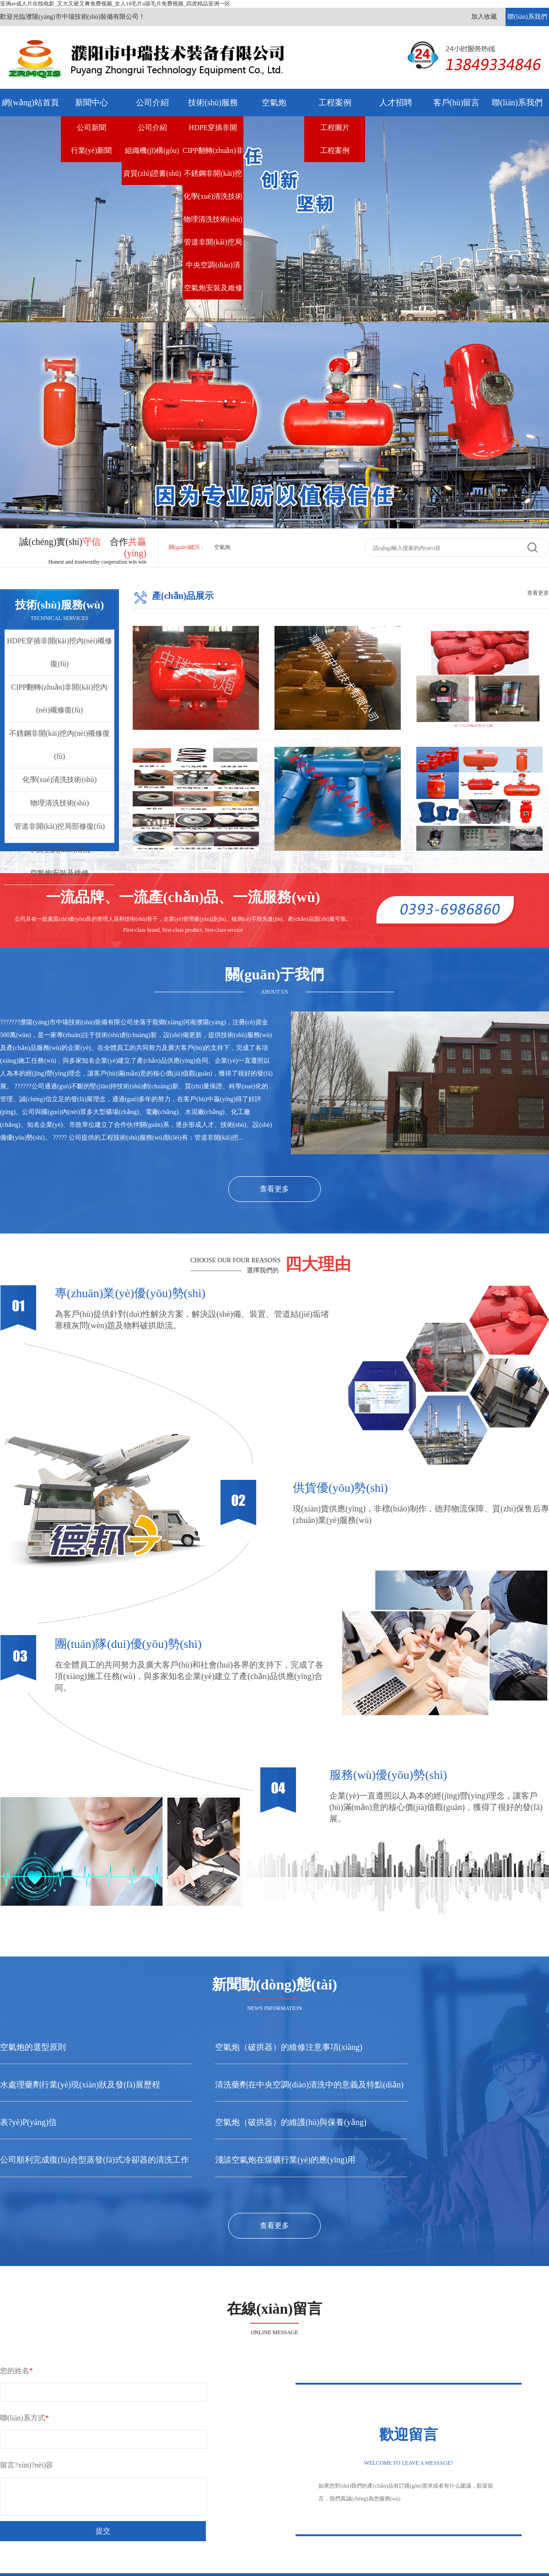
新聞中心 (91, 102)
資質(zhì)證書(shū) (152, 173)
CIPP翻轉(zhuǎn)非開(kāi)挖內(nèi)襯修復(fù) (213, 154)
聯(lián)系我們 (527, 16)
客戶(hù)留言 (456, 102)
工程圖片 (335, 127)
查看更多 (538, 593)
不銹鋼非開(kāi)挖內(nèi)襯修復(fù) (213, 177)
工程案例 (334, 102)
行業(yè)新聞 (91, 150)
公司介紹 (152, 102)
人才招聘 (395, 102)
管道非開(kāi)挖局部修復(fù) (213, 246)
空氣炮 (274, 102)
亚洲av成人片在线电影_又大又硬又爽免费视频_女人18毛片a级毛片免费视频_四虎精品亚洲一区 (115, 3)
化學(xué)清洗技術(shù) (213, 200)
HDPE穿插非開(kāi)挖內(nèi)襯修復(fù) (212, 131)
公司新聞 (91, 127)
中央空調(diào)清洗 (213, 269)
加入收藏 (484, 16)
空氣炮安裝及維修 (213, 288)
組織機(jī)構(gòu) (152, 150)
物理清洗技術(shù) (212, 219)
